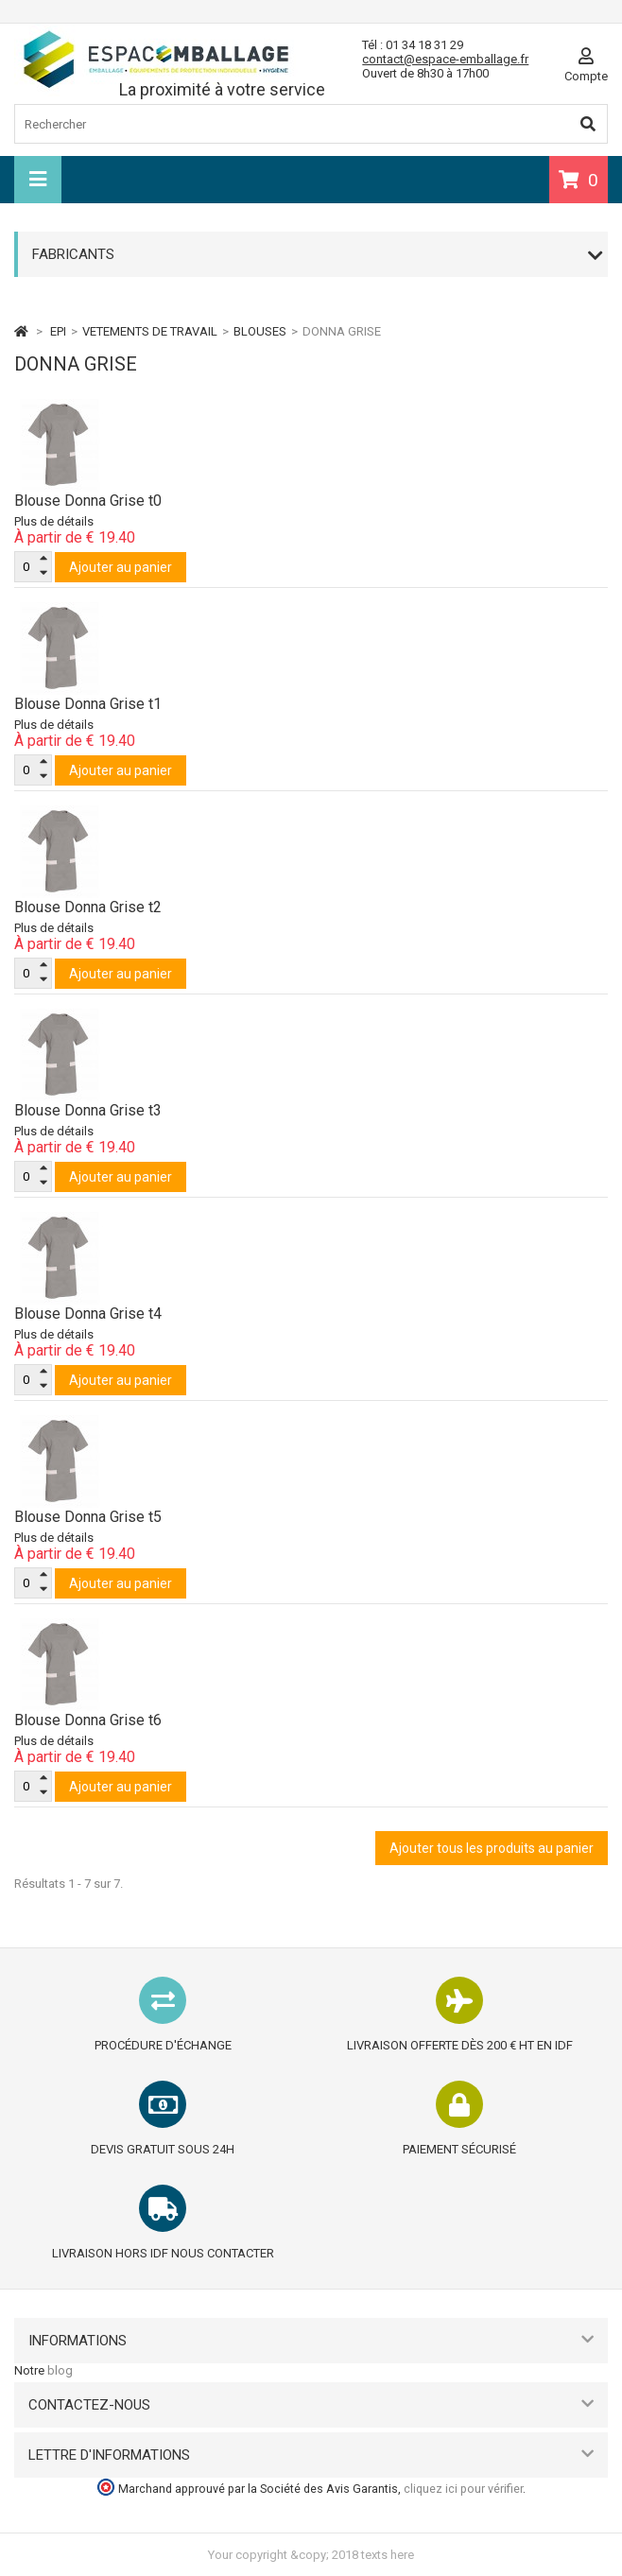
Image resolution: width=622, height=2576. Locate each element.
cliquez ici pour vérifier (463, 2488)
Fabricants (73, 254)
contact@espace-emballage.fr (445, 59)
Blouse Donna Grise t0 (88, 501)
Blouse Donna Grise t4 (88, 1314)
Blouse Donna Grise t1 (88, 704)
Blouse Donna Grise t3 (88, 1110)
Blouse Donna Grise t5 (88, 1517)
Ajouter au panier (120, 567)
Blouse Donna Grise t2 (88, 907)
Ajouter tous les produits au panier (491, 1848)
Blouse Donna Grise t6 (88, 1720)
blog (60, 2370)
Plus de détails (54, 521)
